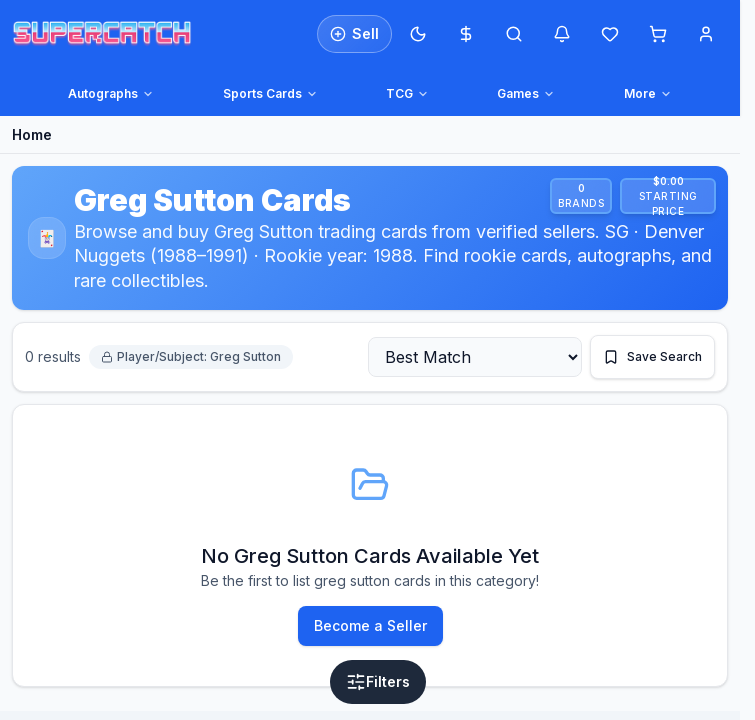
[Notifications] (562, 34)
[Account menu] (706, 34)
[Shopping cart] (658, 34)
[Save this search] (652, 357)
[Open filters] (378, 682)
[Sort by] (475, 357)
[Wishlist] (610, 34)
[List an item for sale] (354, 34)
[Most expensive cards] (466, 34)
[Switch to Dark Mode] (418, 34)
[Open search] (514, 34)
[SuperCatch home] (102, 33)
